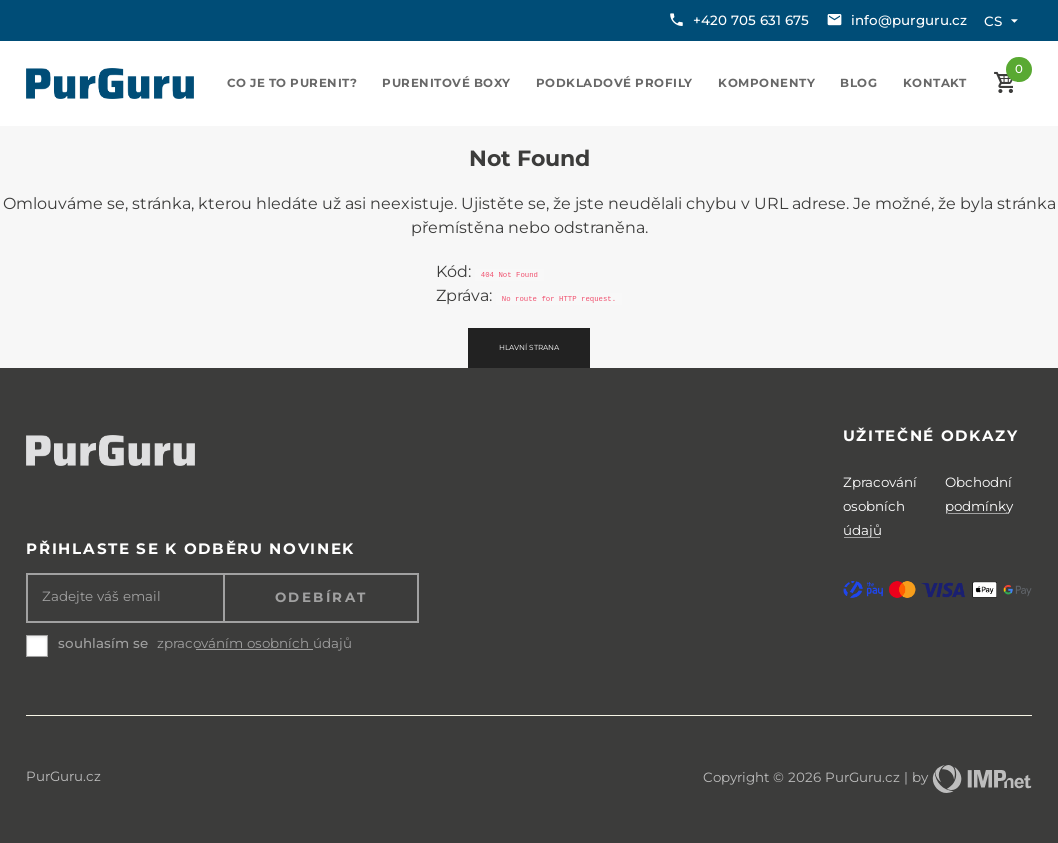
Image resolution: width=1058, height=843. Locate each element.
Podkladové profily (614, 83)
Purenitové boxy (446, 83)
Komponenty (766, 83)
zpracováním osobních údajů (254, 643)
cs (1003, 21)
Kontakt (935, 83)
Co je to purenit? (292, 83)
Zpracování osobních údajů (880, 506)
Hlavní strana (529, 347)
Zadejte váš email (101, 596)
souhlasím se (103, 643)
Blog (858, 83)
